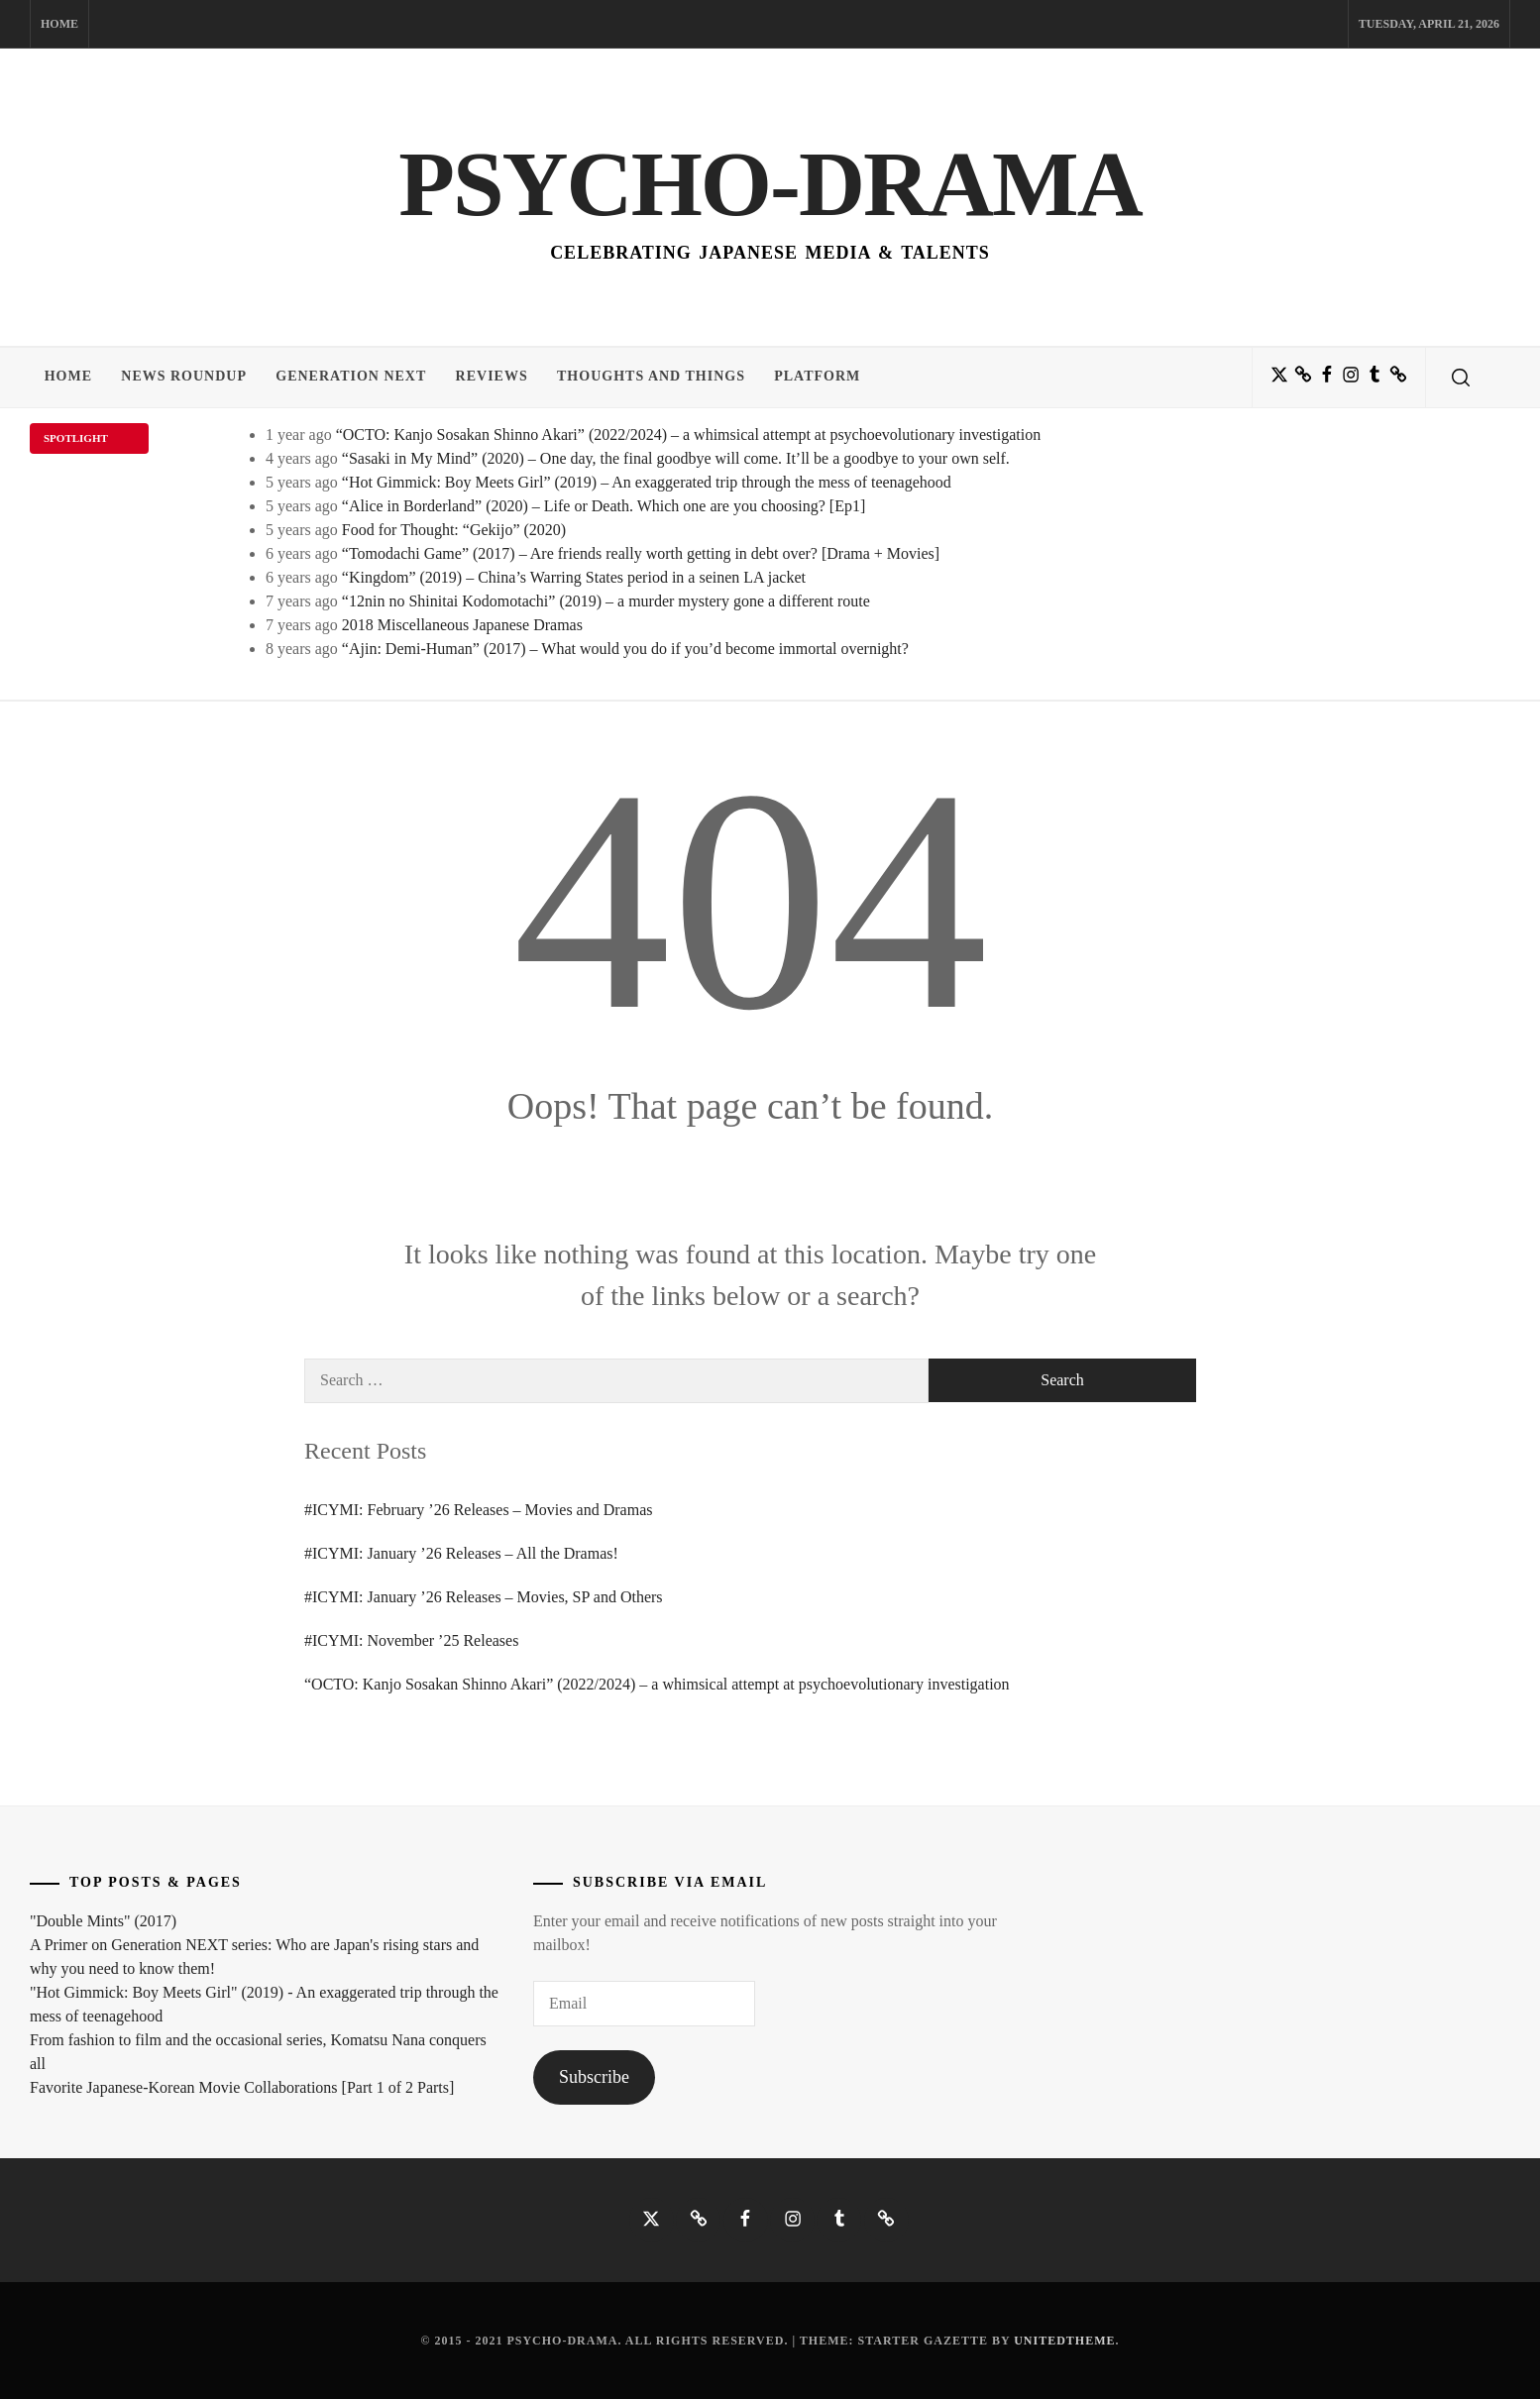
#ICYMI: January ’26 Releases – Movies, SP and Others (483, 1596)
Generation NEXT (352, 377)
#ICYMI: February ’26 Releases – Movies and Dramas (478, 1509)
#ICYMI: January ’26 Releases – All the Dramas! (461, 1553)
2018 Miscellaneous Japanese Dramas (462, 624)
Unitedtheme (1064, 2340)
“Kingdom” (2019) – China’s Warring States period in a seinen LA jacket (574, 577)
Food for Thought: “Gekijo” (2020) (454, 529)
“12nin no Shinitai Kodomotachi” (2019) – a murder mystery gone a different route (606, 601)
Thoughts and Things (654, 377)
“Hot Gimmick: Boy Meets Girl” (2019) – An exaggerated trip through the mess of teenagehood (646, 482)
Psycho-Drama (769, 183)
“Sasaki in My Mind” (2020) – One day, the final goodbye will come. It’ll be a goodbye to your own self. (676, 458)
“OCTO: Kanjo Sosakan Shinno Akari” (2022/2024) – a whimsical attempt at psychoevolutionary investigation (689, 434)
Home (59, 24)
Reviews (494, 377)
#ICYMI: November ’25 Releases (411, 1640)
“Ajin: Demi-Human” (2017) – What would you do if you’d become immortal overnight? (625, 648)
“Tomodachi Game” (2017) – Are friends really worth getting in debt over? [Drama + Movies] (640, 553)
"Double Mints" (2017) (103, 1920)
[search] (1461, 377)
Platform (821, 377)
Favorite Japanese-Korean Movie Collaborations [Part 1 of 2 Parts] (242, 2087)
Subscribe (594, 2077)
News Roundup (185, 377)
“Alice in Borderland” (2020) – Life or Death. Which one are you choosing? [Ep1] (603, 505)
